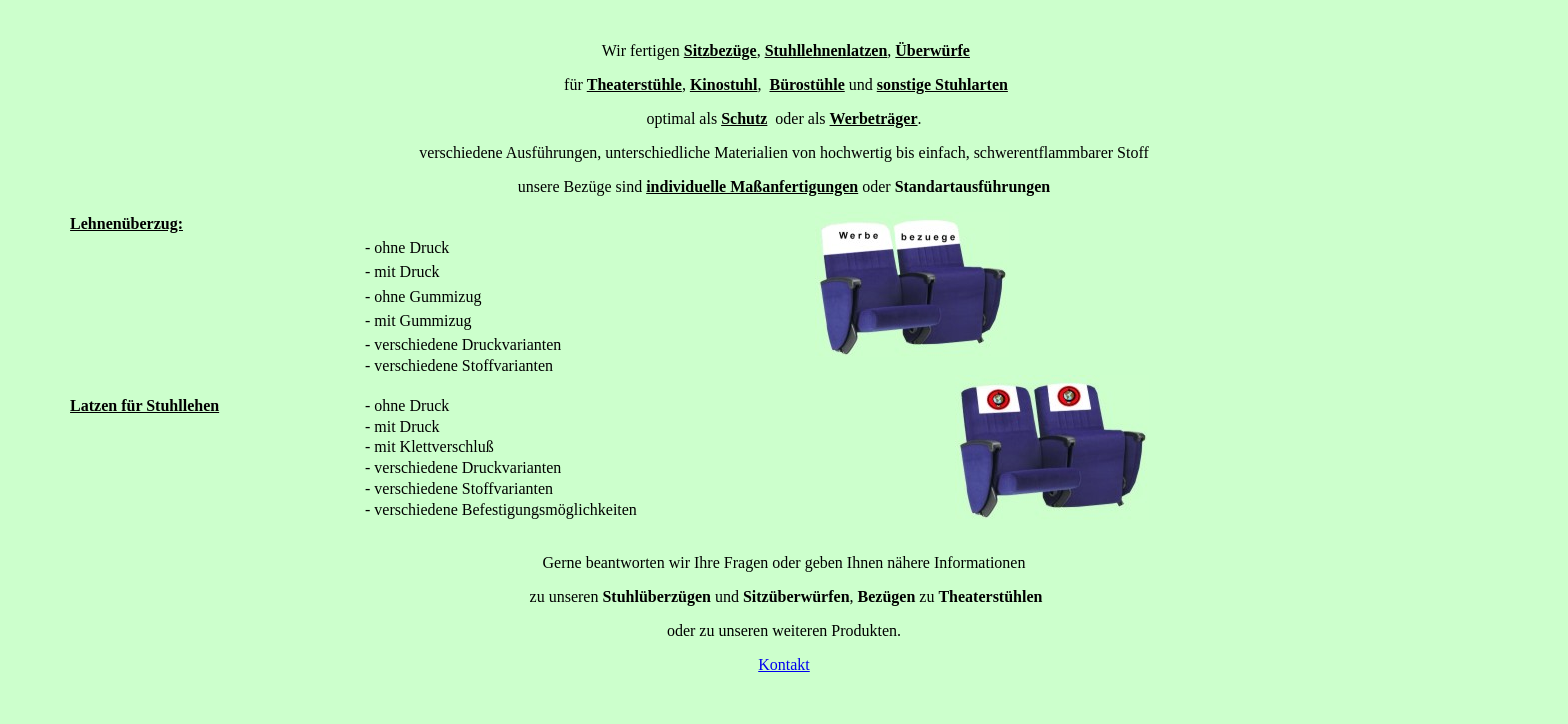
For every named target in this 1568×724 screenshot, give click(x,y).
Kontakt (784, 664)
